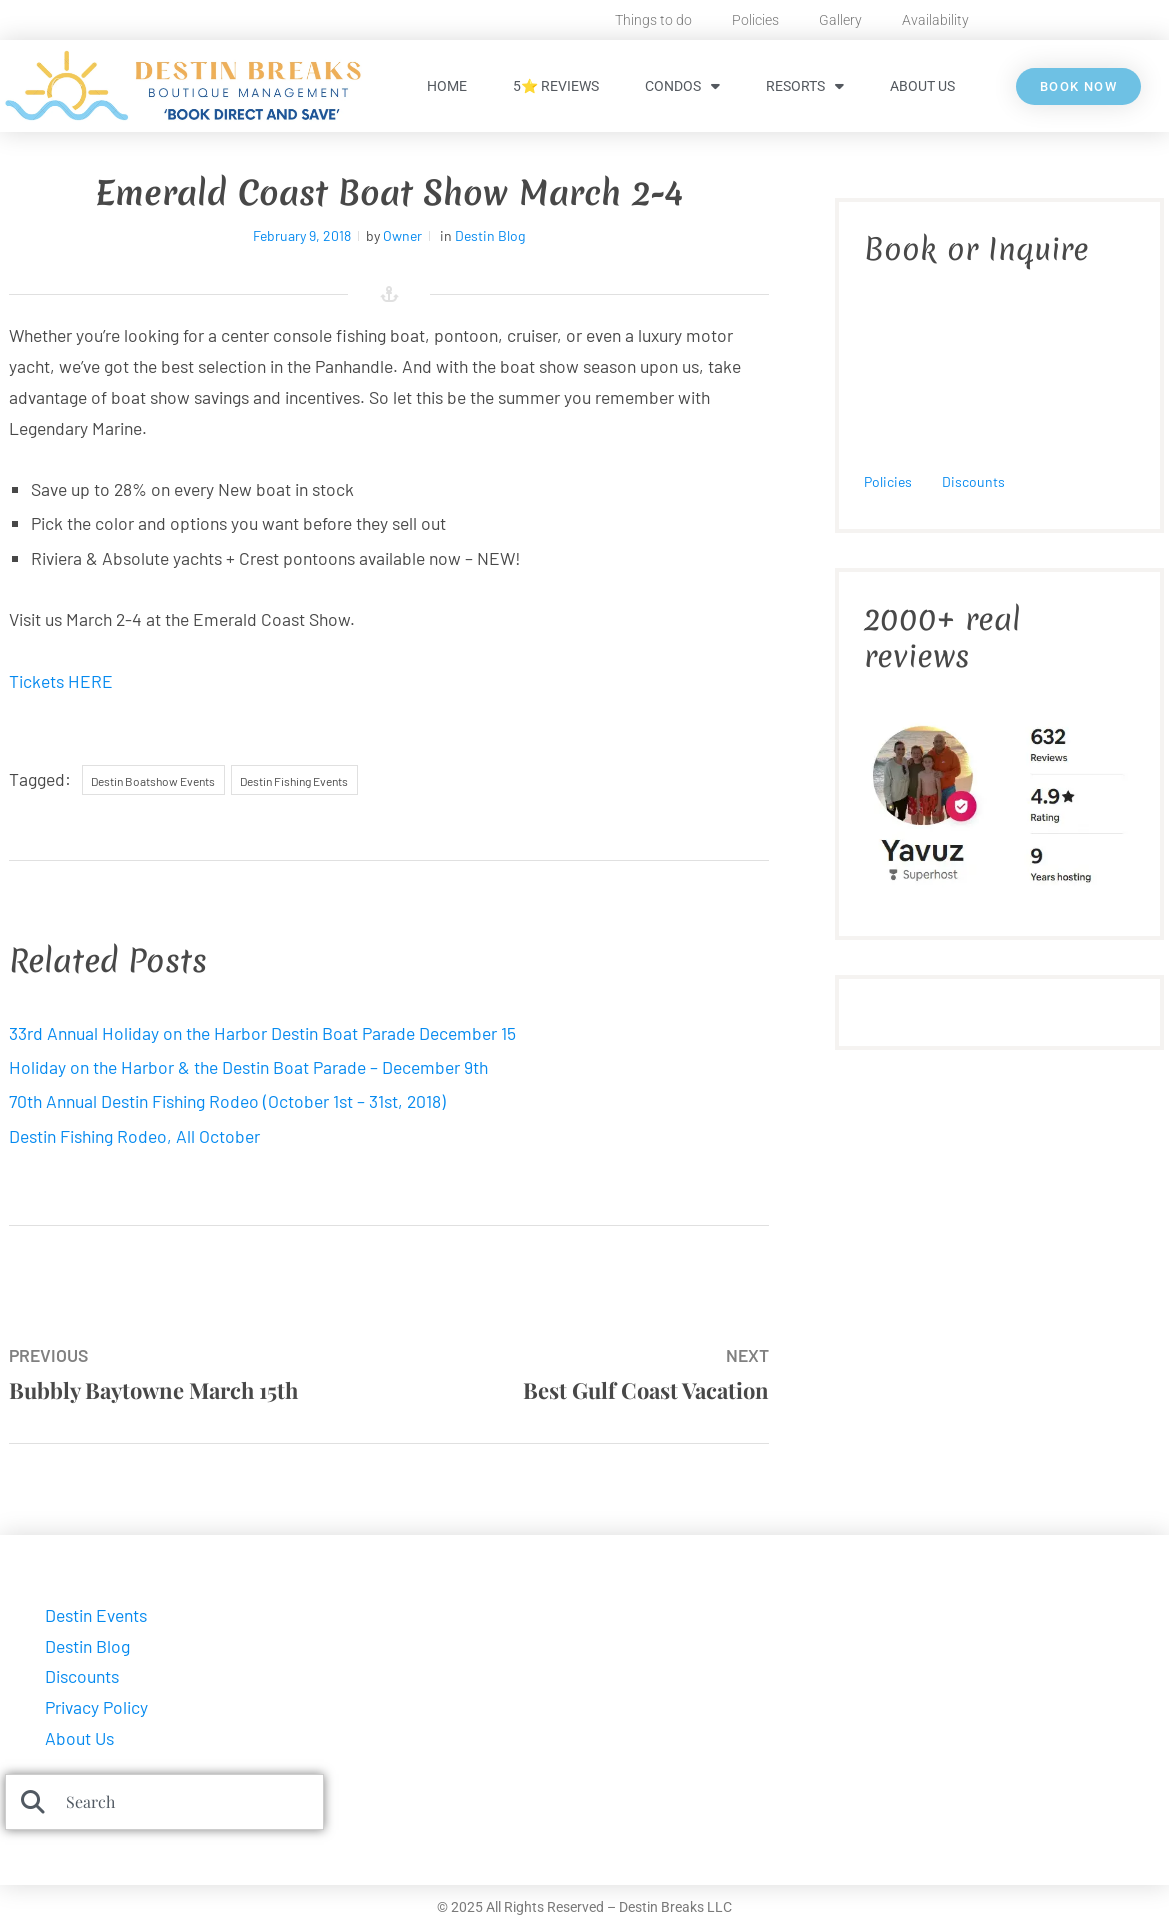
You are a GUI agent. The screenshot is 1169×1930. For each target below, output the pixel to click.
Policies (755, 20)
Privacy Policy (96, 1707)
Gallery (840, 20)
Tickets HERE (61, 681)
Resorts (805, 86)
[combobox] (164, 1802)
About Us (922, 86)
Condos (682, 86)
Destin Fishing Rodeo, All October (134, 1136)
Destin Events (96, 1615)
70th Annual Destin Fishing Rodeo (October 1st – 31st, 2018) (227, 1101)
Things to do (653, 20)
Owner (402, 235)
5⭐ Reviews (556, 86)
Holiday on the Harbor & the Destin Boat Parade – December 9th (248, 1067)
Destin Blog (490, 235)
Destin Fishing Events (294, 781)
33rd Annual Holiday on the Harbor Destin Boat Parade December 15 (262, 1033)
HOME (447, 86)
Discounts (973, 481)
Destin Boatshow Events (153, 781)
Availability (935, 20)
